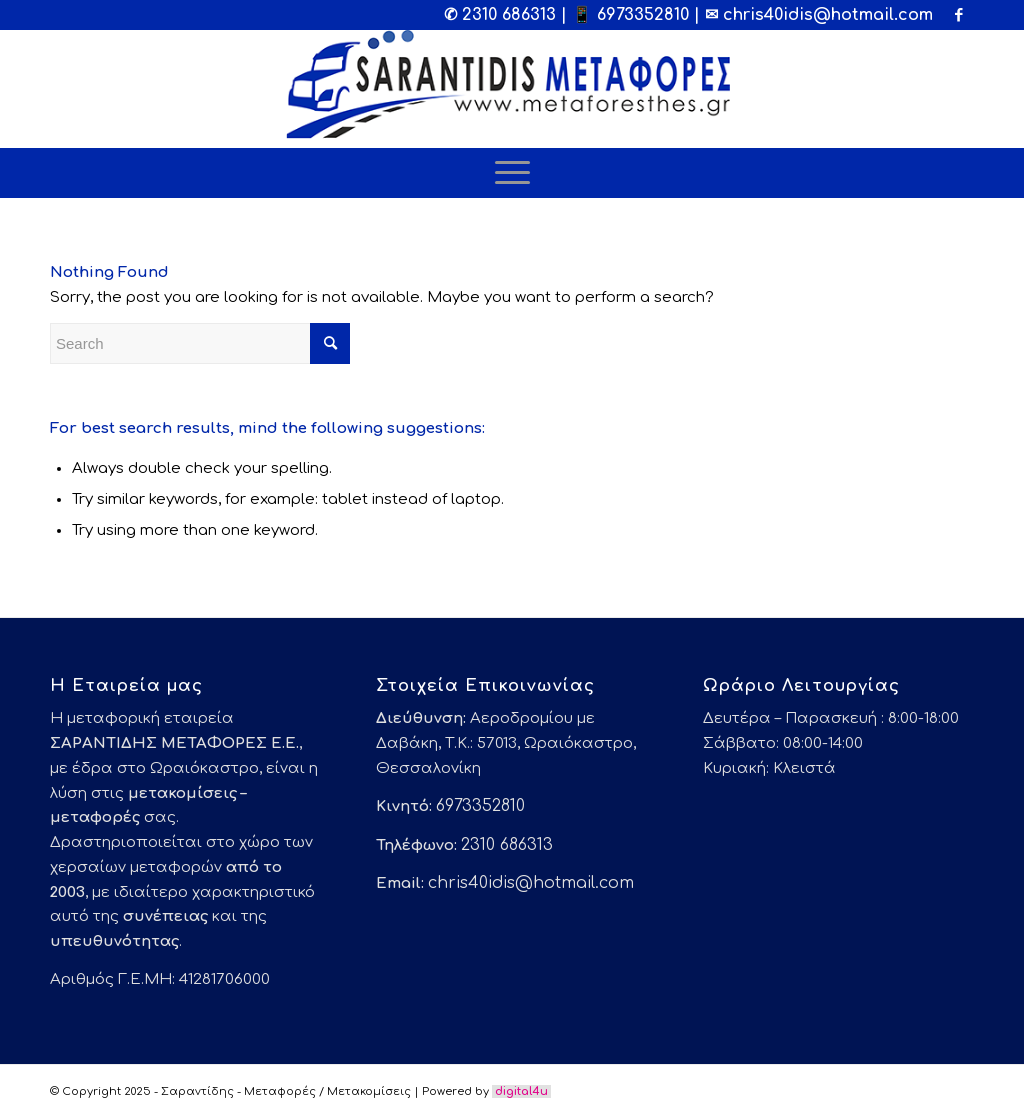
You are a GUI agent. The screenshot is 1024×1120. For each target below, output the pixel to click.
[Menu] (512, 173)
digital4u (521, 1091)
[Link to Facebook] (959, 15)
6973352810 (643, 15)
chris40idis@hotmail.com (828, 15)
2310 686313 (509, 15)
